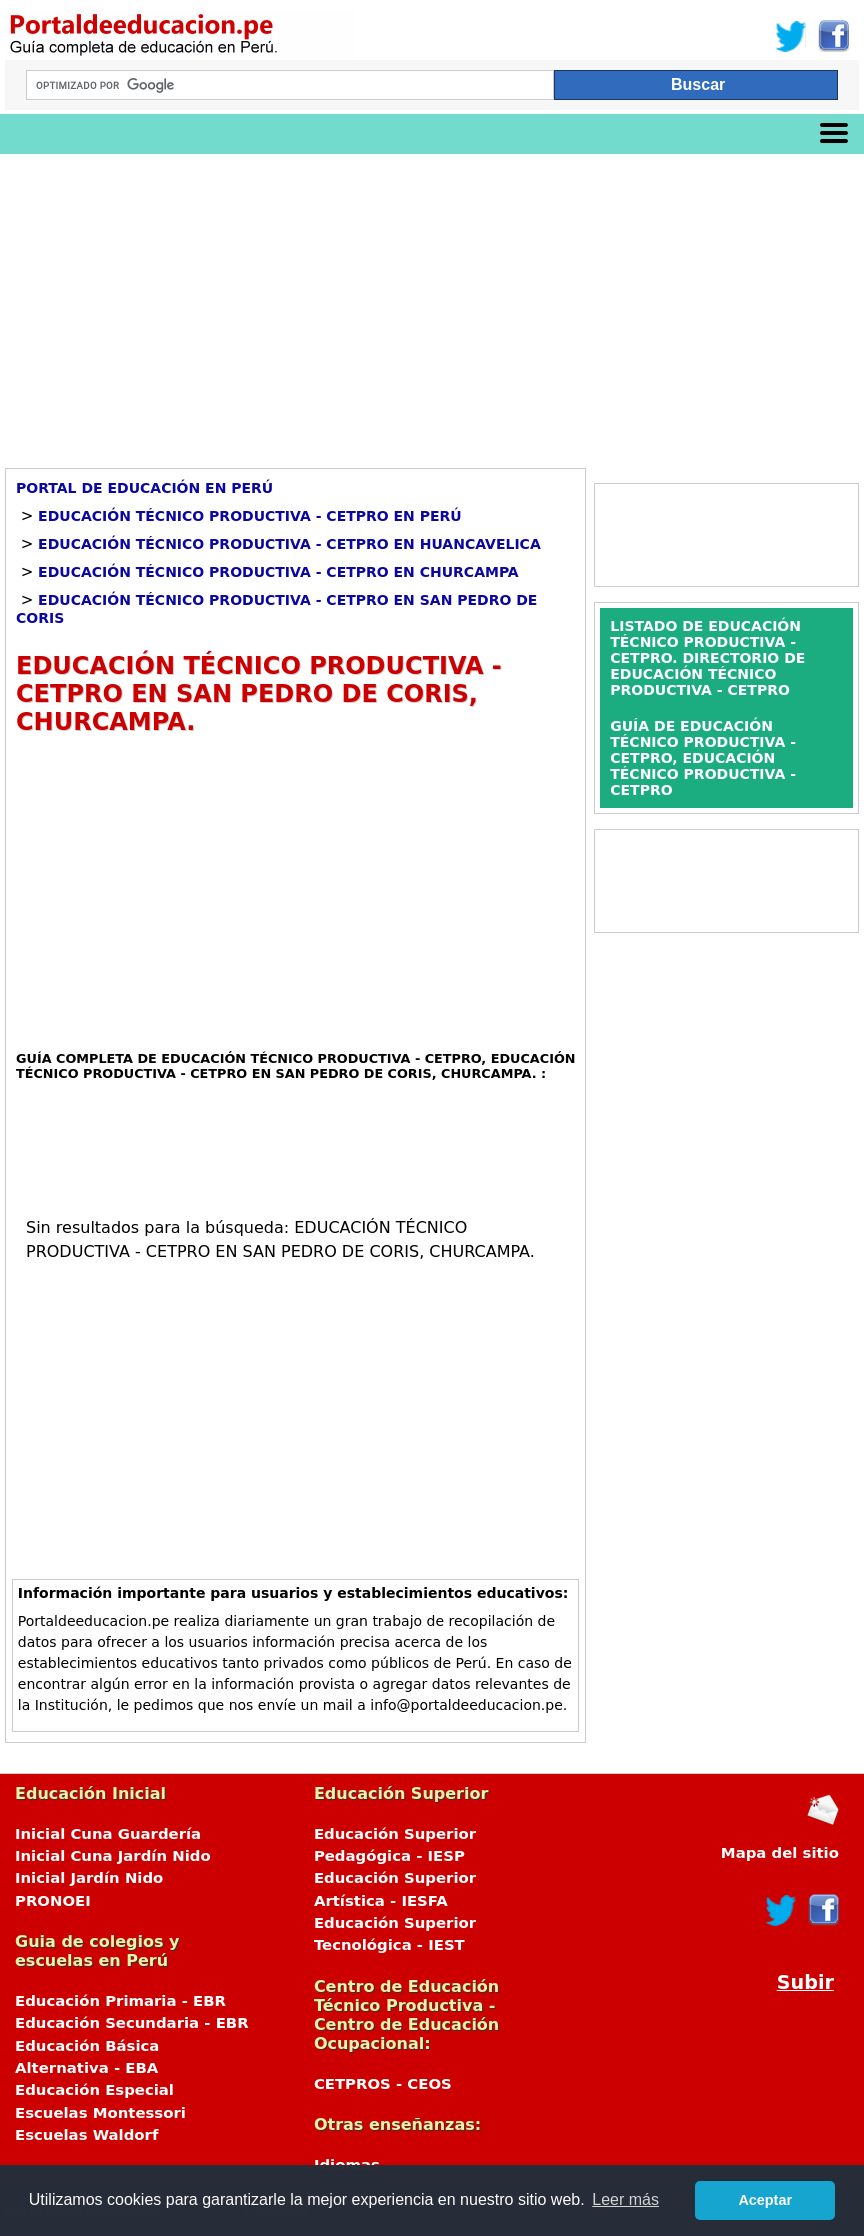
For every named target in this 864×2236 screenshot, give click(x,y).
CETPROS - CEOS (383, 2084)
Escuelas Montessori (100, 2113)
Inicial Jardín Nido (89, 1878)
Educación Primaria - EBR (120, 2001)
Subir (805, 1982)
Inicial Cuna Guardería (108, 1834)
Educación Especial (94, 2090)
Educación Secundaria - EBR (132, 2023)
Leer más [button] (625, 2199)
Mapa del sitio (780, 1853)
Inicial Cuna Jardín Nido (113, 1856)
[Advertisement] (432, 304)
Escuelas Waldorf (86, 2135)
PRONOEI (53, 1901)
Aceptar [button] (765, 2200)
